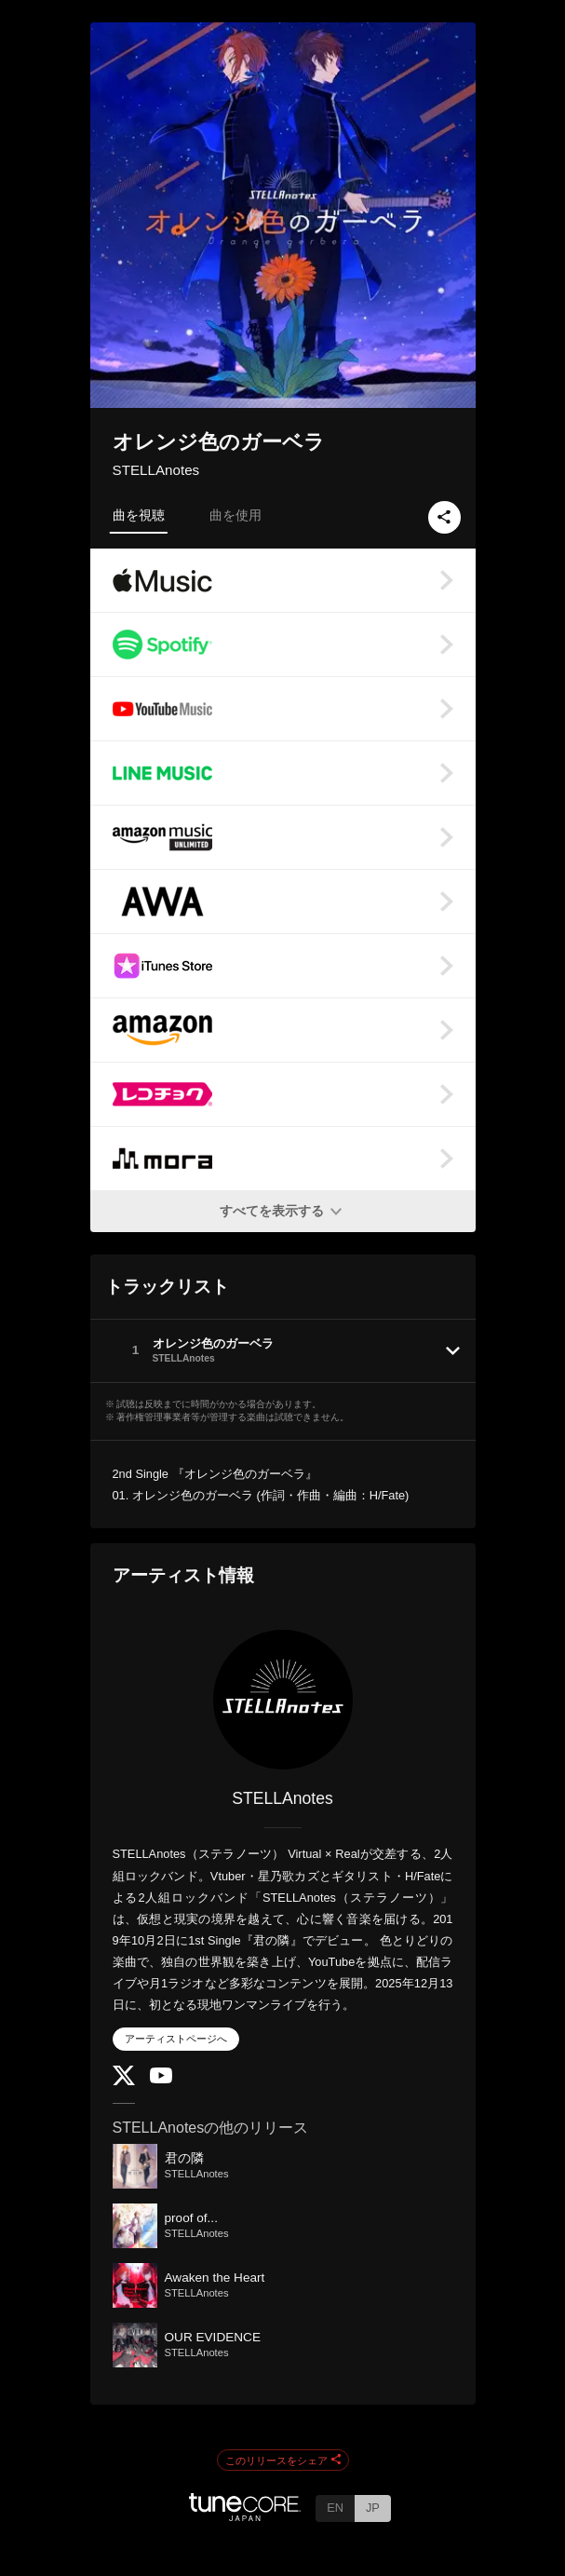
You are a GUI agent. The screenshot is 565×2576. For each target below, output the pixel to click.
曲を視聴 (139, 515)
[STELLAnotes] (283, 1699)
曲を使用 (235, 515)
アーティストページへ (176, 2038)
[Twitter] (124, 2081)
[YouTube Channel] (161, 2079)
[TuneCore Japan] (245, 2516)
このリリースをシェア (283, 2460)
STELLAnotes (156, 470)
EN (335, 2508)
